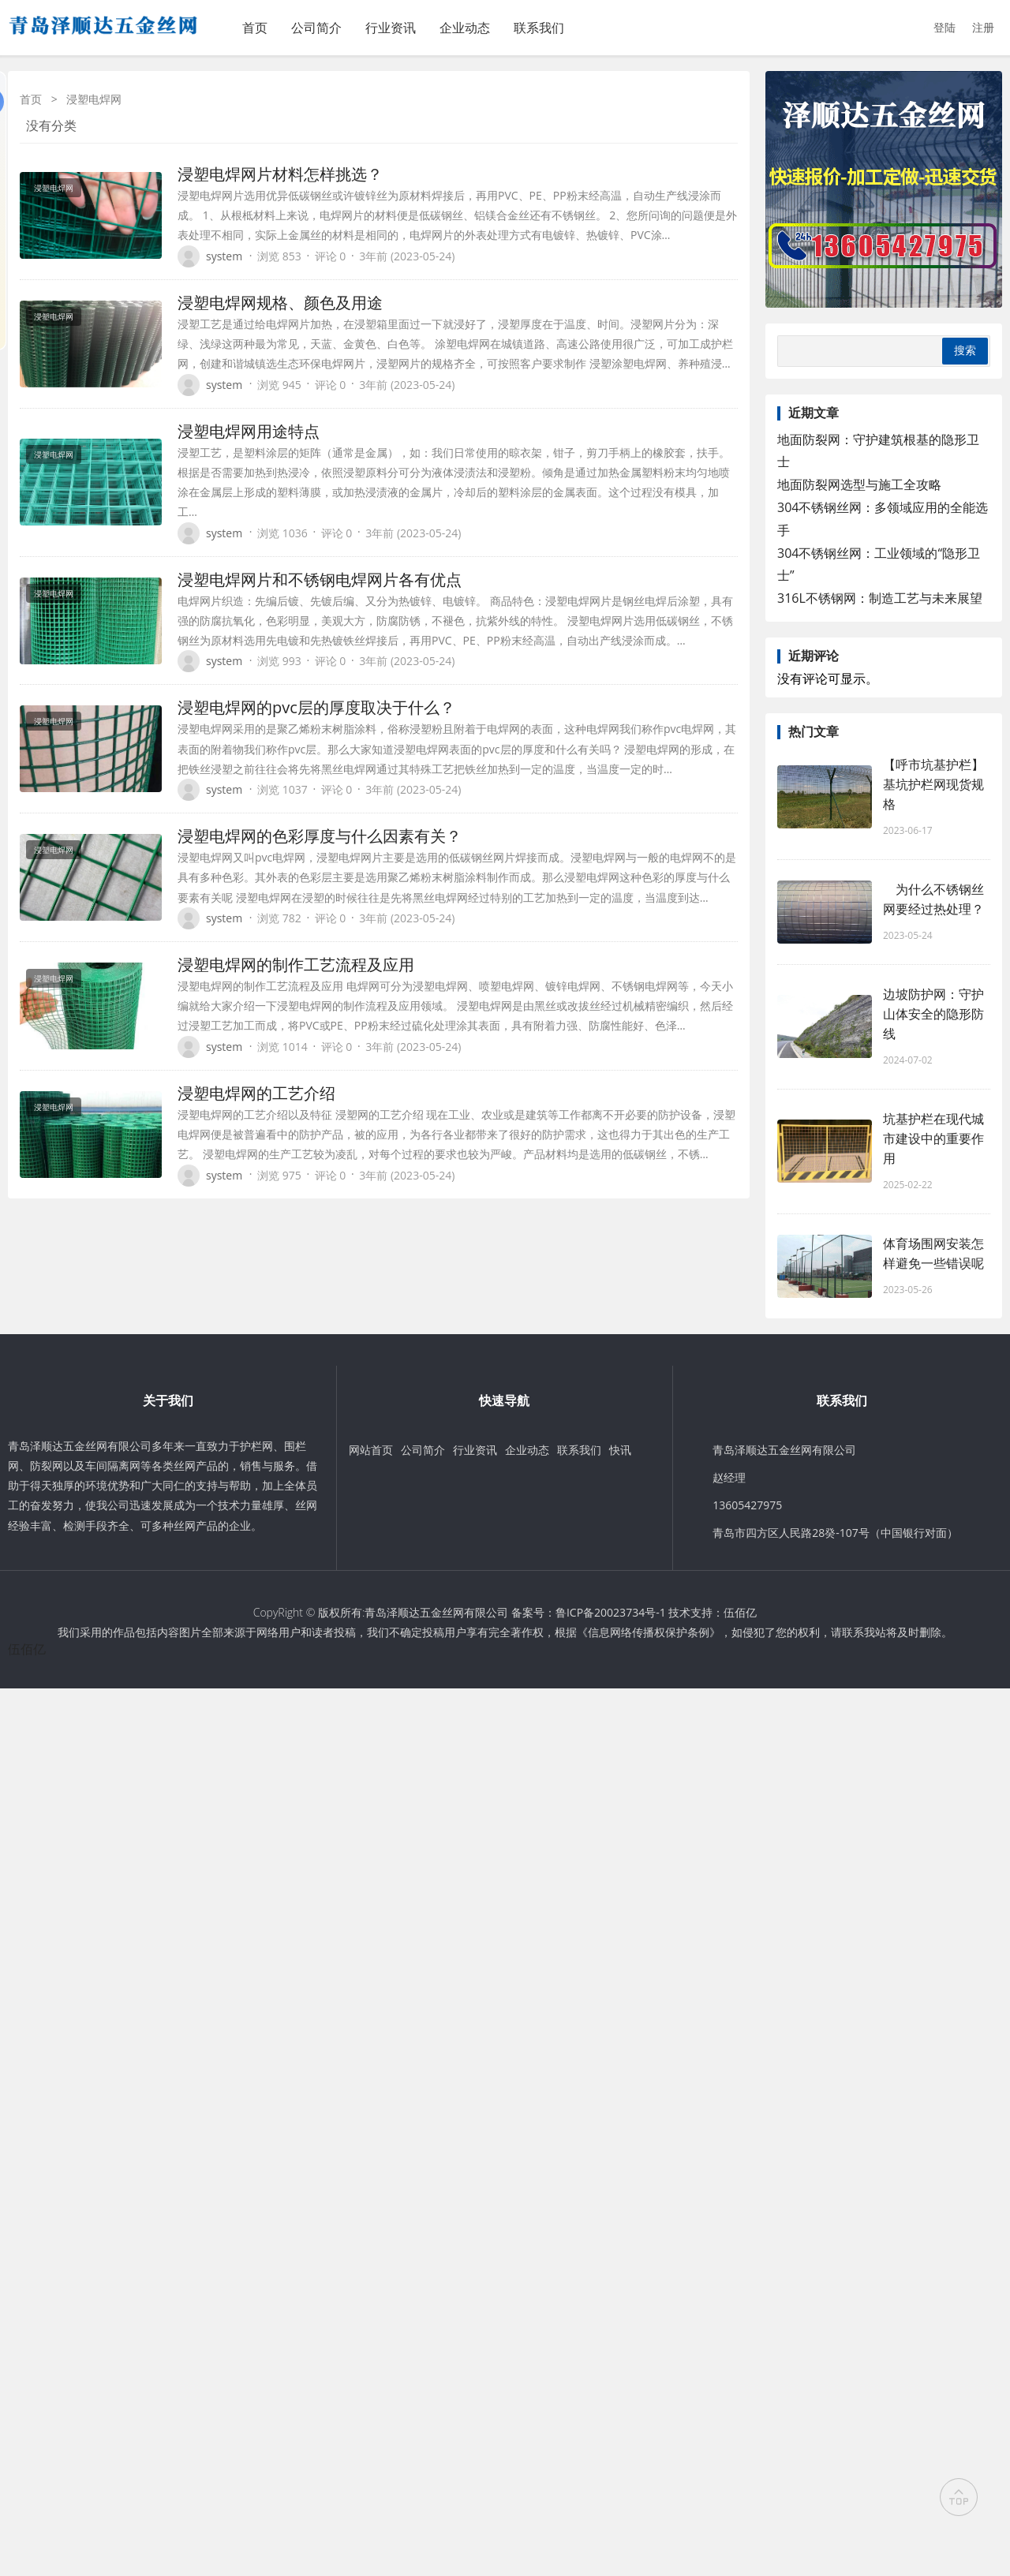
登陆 (944, 27)
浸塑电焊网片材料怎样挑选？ (280, 174)
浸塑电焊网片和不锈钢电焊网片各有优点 (320, 579)
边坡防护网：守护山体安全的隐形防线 (933, 1013)
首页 (254, 27)
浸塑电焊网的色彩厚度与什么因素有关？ (320, 836)
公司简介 (316, 27)
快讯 (620, 1449)
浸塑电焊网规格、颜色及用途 (280, 302)
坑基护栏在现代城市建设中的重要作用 (933, 1138)
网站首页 (371, 1449)
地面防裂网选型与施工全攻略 (859, 484)
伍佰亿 (740, 1612)
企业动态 (465, 27)
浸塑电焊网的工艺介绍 (256, 1093)
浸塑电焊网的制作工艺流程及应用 (296, 964)
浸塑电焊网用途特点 (249, 431)
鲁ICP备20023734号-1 (611, 1612)
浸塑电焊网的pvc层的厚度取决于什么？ (316, 707)
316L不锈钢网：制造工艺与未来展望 (879, 598)
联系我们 (539, 27)
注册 (983, 27)
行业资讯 (390, 27)
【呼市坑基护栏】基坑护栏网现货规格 (933, 784)
